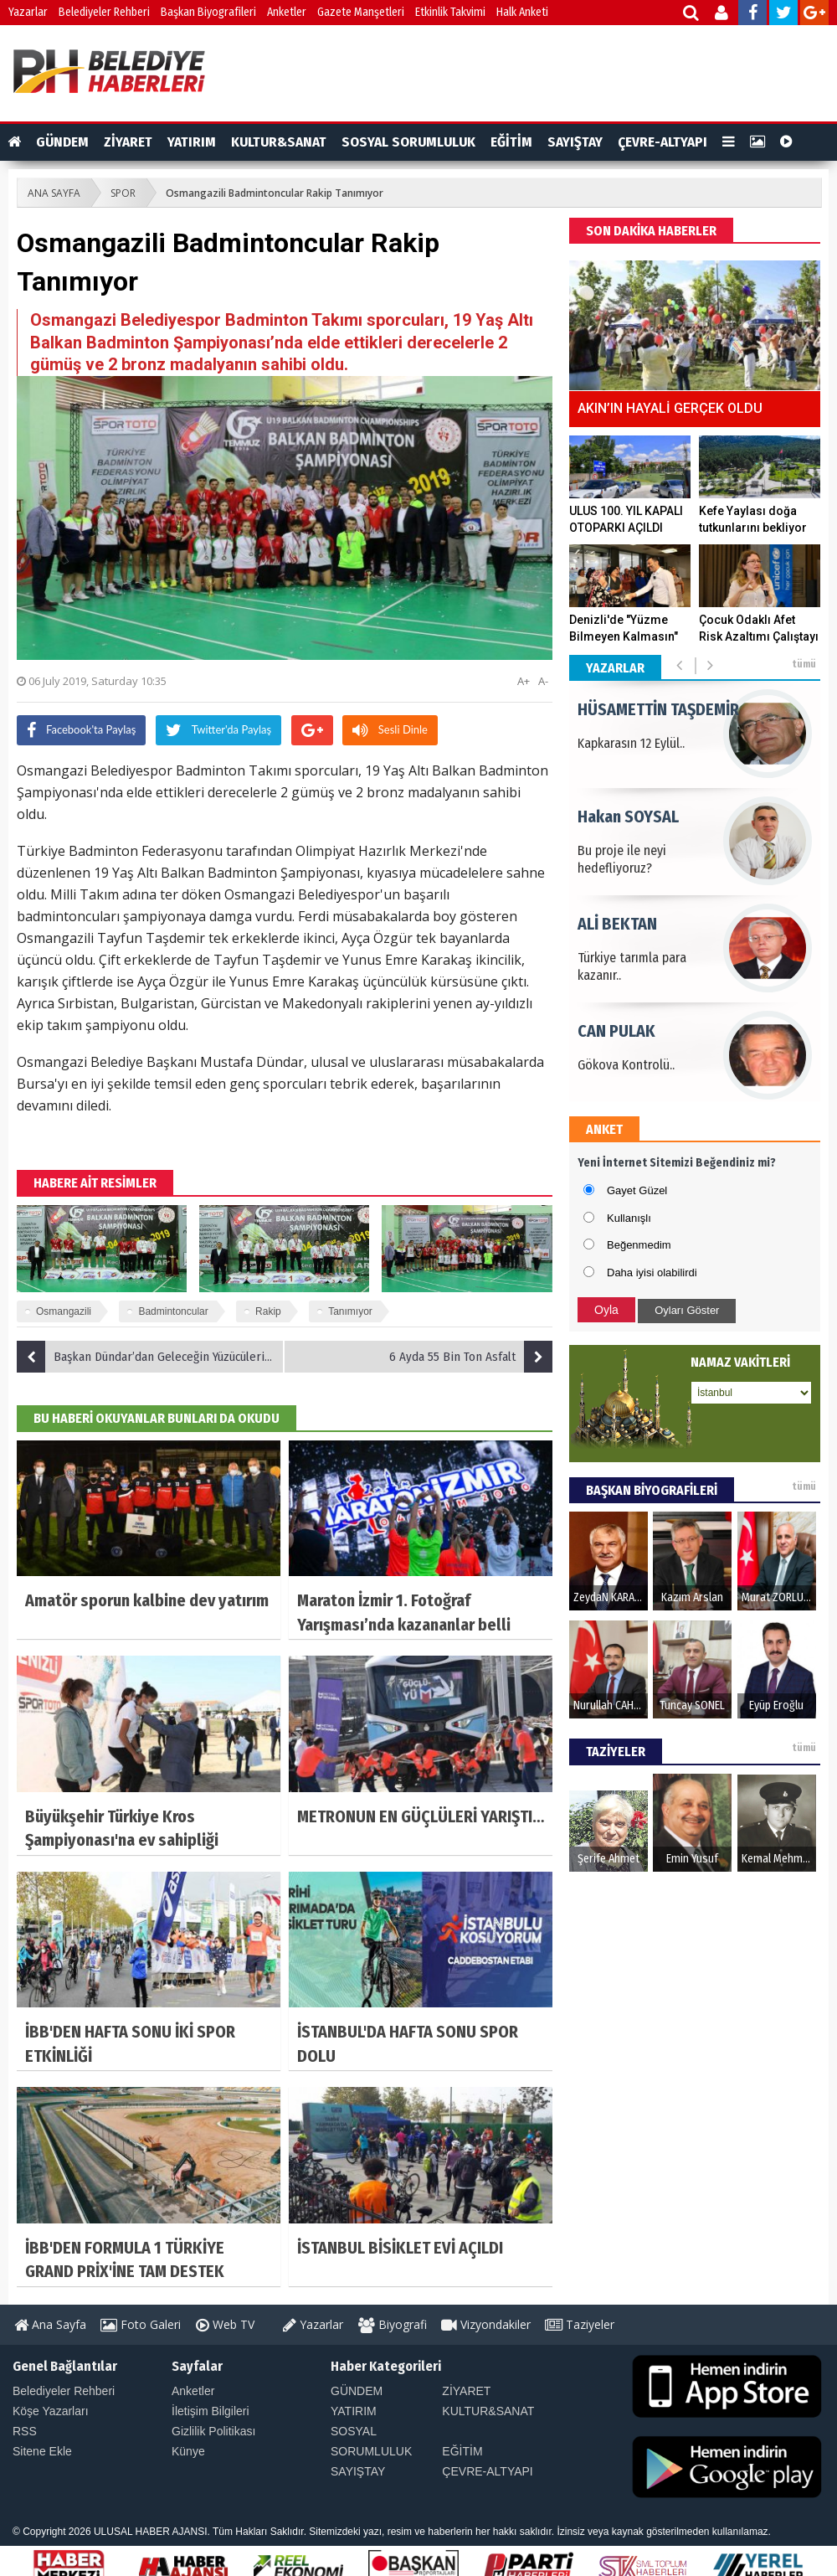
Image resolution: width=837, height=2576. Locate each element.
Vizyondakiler (486, 2324)
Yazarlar (28, 12)
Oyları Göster (687, 1310)
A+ (523, 680)
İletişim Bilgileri (210, 2411)
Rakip (268, 1311)
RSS (25, 2431)
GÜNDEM (62, 142)
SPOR (123, 193)
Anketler (286, 12)
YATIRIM (191, 142)
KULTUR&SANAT (278, 142)
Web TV (225, 2324)
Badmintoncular (173, 1311)
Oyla (606, 1309)
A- (543, 680)
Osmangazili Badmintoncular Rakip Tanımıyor (274, 193)
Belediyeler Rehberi (104, 12)
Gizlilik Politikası (213, 2431)
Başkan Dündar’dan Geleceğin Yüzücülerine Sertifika (151, 1357)
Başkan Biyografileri (208, 12)
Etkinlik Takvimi (450, 12)
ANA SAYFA (54, 193)
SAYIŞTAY (575, 142)
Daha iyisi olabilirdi (652, 1272)
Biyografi (392, 2324)
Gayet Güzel (637, 1190)
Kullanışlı (629, 1218)
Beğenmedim (639, 1245)
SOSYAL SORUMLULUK (408, 142)
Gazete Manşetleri (360, 12)
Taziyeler (579, 2324)
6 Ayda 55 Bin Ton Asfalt (470, 1357)
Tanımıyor (350, 1311)
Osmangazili (63, 1311)
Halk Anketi (522, 12)
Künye (188, 2451)
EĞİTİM (511, 142)
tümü (804, 664)
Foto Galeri (140, 2324)
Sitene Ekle (42, 2451)
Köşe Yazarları (51, 2411)
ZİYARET (128, 142)
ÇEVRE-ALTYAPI (662, 142)
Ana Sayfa (50, 2324)
